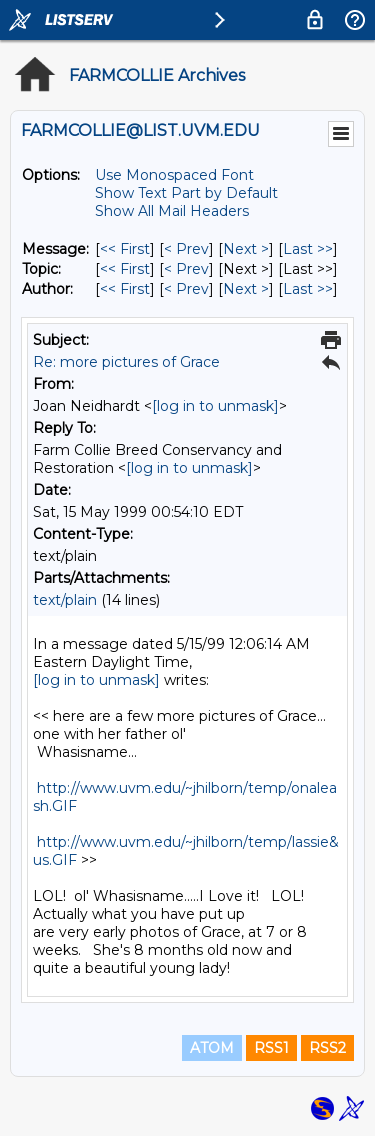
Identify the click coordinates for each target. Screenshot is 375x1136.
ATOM (212, 1048)
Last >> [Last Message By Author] (308, 289)
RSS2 (327, 1048)
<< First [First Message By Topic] (125, 269)
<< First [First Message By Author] (125, 289)
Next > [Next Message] (246, 249)
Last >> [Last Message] (308, 249)
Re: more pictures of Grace (126, 362)
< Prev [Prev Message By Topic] (186, 269)
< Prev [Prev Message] (186, 249)
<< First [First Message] (125, 249)
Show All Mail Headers (172, 211)
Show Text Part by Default (186, 193)
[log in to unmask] (215, 406)
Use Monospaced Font (174, 175)
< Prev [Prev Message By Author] (186, 289)
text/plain (65, 600)
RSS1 (271, 1048)
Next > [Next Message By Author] (246, 289)
